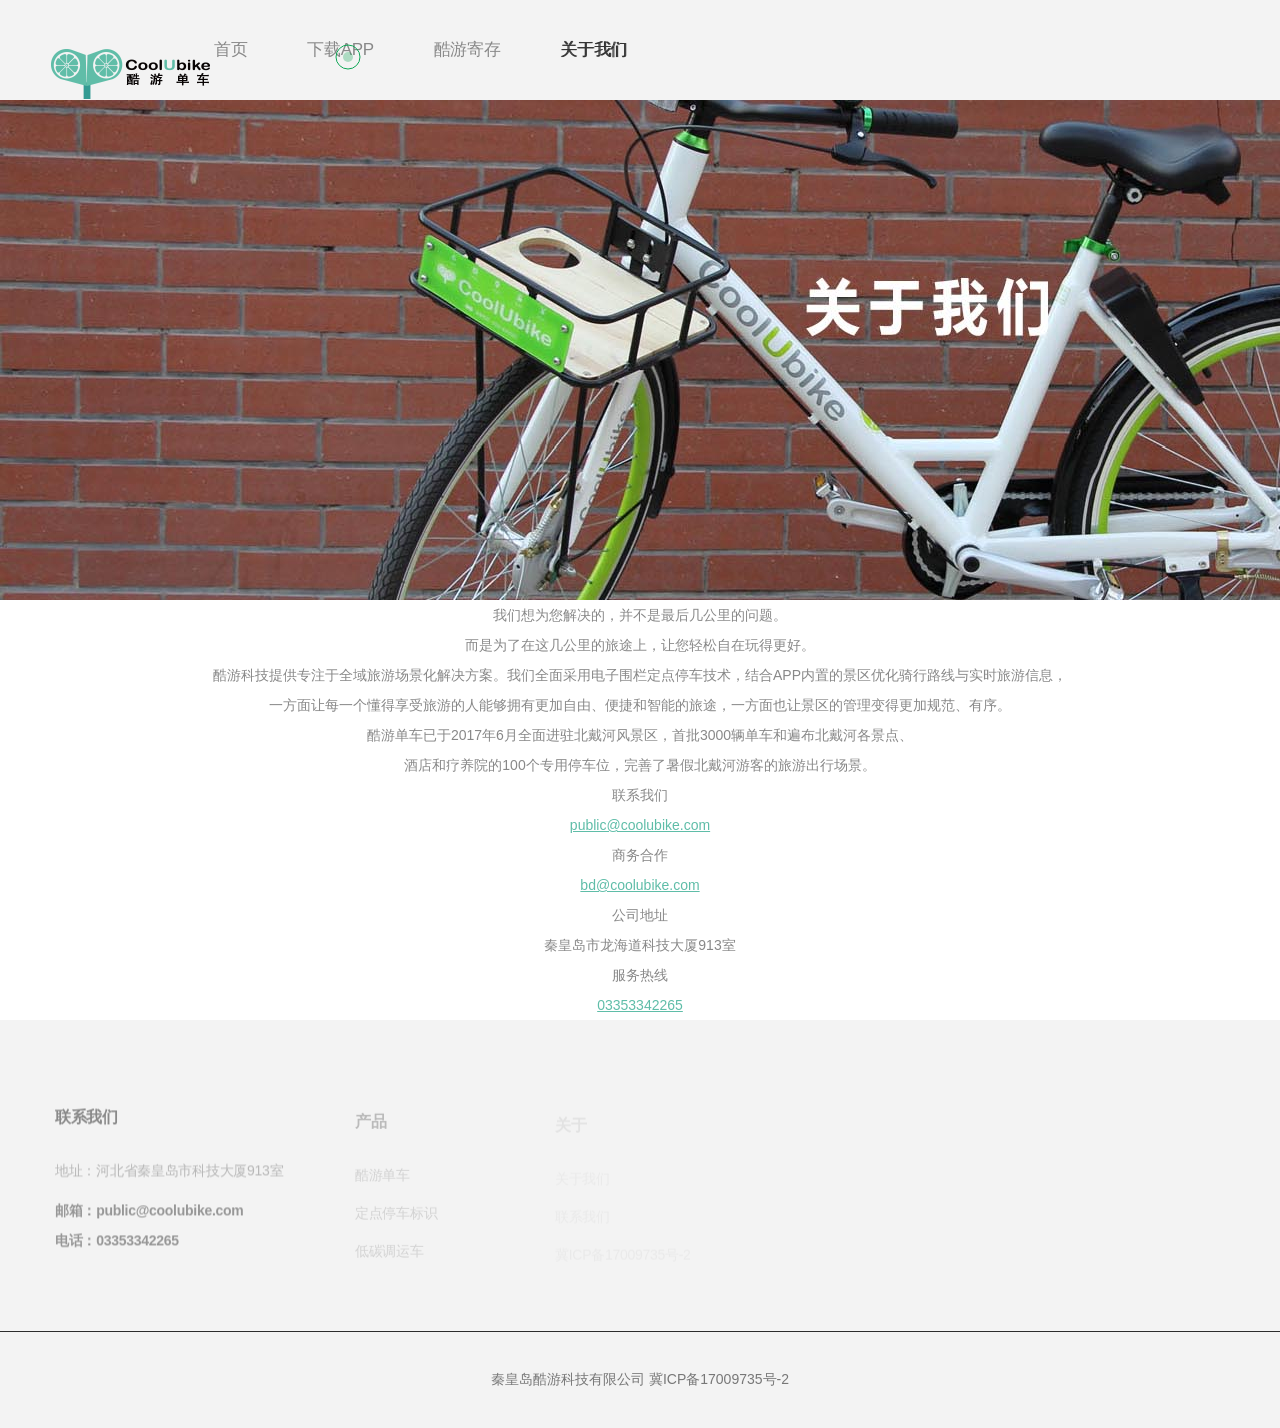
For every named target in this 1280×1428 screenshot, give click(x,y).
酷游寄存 (467, 49)
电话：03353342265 (117, 1245)
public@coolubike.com (640, 825)
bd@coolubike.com (639, 885)
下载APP (340, 49)
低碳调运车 (389, 1255)
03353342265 (640, 1005)
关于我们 (593, 49)
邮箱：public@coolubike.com (149, 1215)
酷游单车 (382, 1179)
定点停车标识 (396, 1217)
